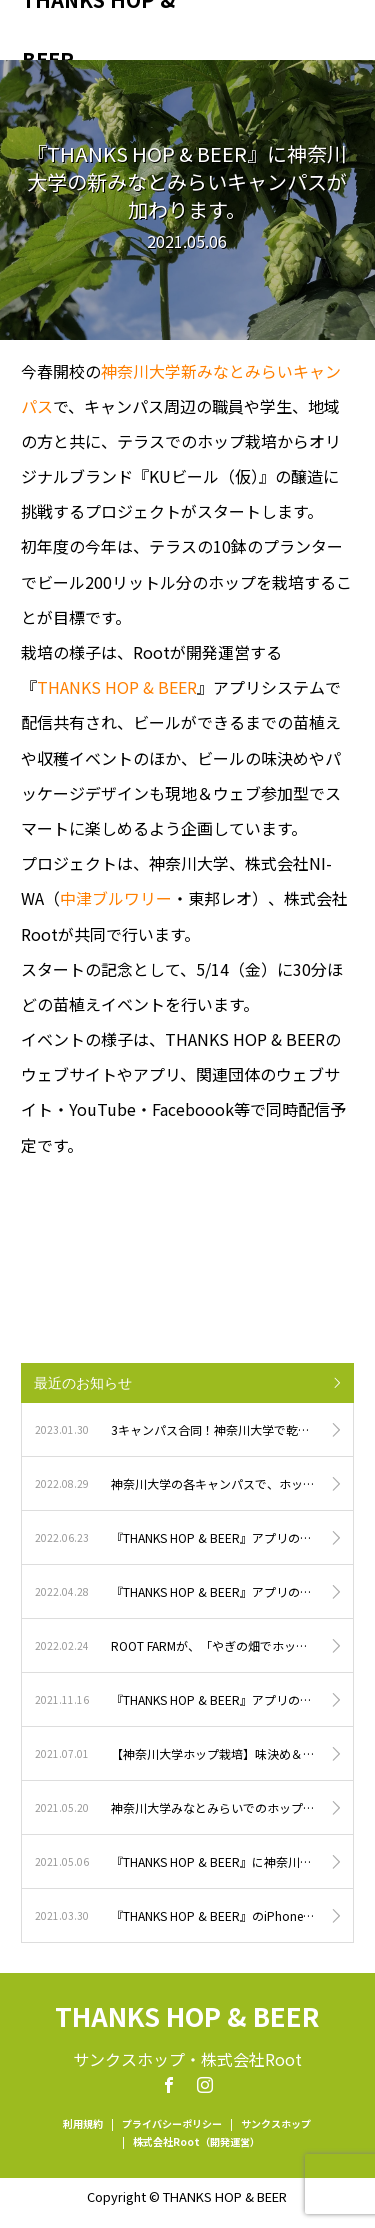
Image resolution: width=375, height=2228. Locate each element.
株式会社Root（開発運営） (196, 2141)
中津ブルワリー (116, 898)
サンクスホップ (276, 2123)
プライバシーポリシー (172, 2123)
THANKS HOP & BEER (98, 30)
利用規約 (83, 2123)
